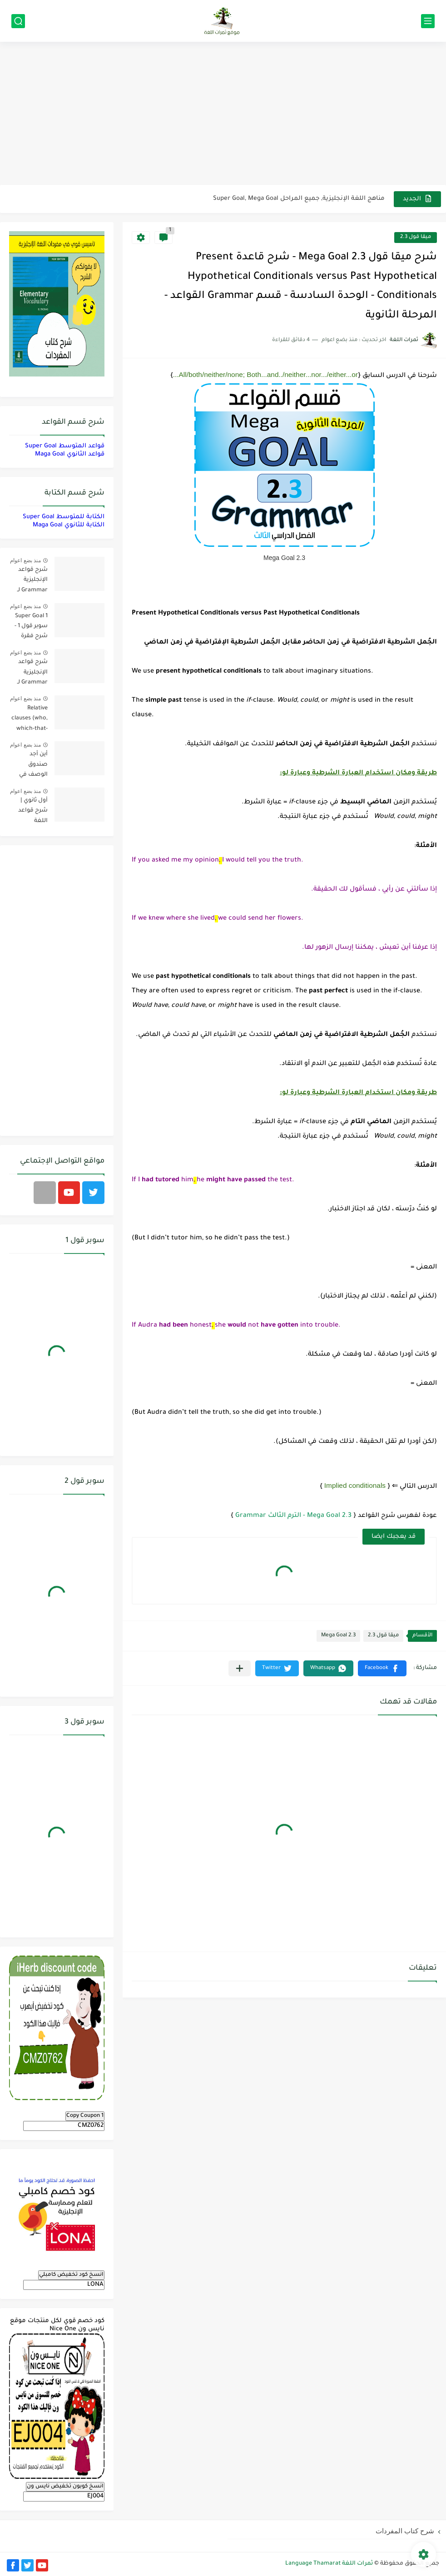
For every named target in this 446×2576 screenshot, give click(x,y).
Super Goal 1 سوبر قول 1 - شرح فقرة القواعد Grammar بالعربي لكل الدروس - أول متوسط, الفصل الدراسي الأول (29, 628)
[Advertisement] (223, 114)
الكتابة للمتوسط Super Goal (63, 517)
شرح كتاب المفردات (405, 2531)
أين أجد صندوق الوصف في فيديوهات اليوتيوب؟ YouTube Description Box (32, 766)
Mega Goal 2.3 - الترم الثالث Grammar (293, 1516)
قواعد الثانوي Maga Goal (69, 454)
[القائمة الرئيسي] (428, 21)
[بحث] (18, 21)
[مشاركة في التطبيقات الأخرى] (239, 1668)
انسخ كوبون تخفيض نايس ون (65, 2486)
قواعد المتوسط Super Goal (64, 446)
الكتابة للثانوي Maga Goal (68, 525)
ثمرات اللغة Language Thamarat (329, 2564)
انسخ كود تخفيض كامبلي (71, 2275)
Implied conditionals (355, 1485)
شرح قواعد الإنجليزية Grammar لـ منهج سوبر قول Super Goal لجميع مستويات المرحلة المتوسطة (32, 674)
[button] (382, 1668)
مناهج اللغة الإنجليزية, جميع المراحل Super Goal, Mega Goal (299, 198)
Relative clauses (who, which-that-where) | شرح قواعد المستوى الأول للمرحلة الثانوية (29, 720)
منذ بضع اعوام (25, 560)
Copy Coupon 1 (85, 2116)
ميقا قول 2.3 (415, 237)
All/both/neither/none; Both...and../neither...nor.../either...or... (265, 374)
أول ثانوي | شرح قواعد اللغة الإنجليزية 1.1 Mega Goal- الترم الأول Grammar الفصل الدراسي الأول (29, 812)
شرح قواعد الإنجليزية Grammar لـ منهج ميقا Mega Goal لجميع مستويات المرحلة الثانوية (29, 581)
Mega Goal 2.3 (338, 1636)
